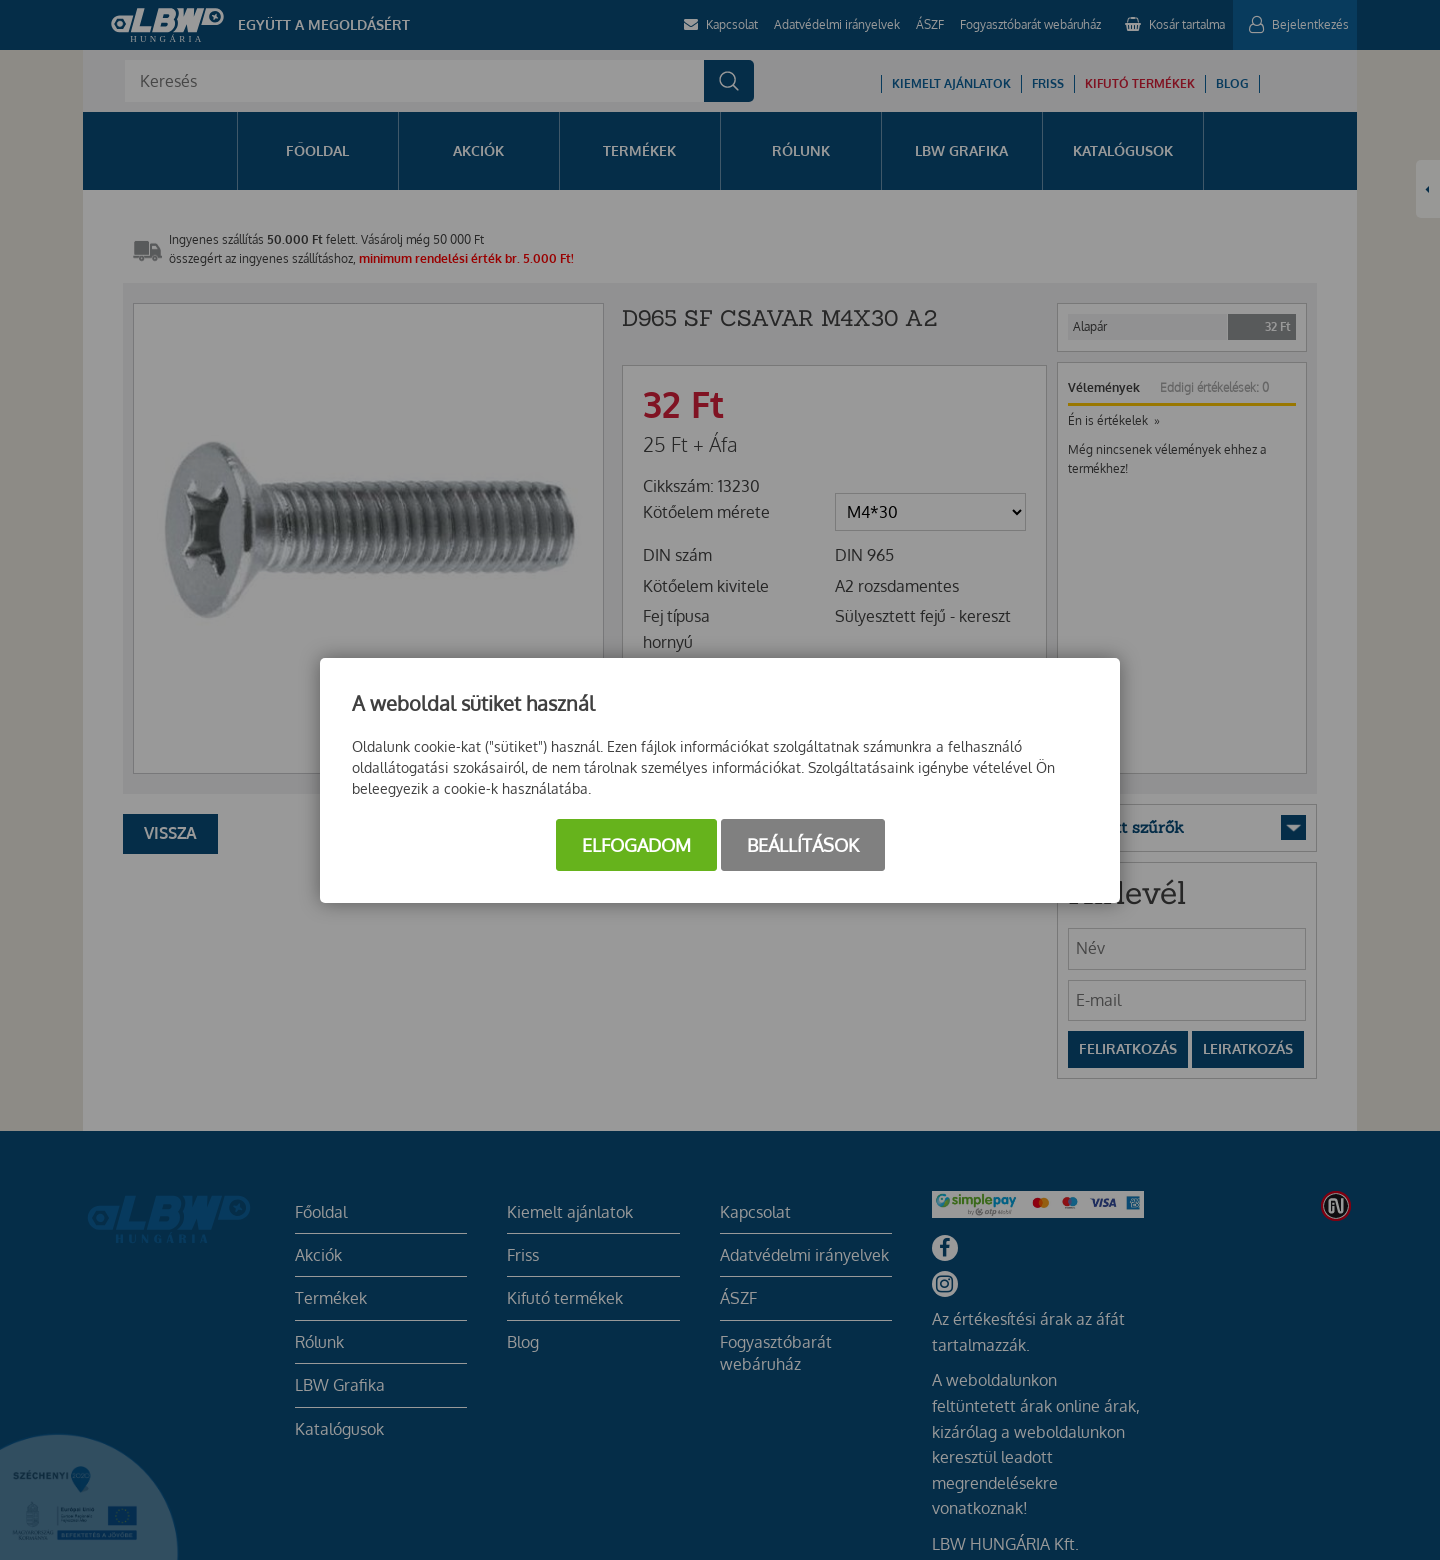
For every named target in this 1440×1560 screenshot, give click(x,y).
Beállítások (803, 845)
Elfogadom (636, 845)
